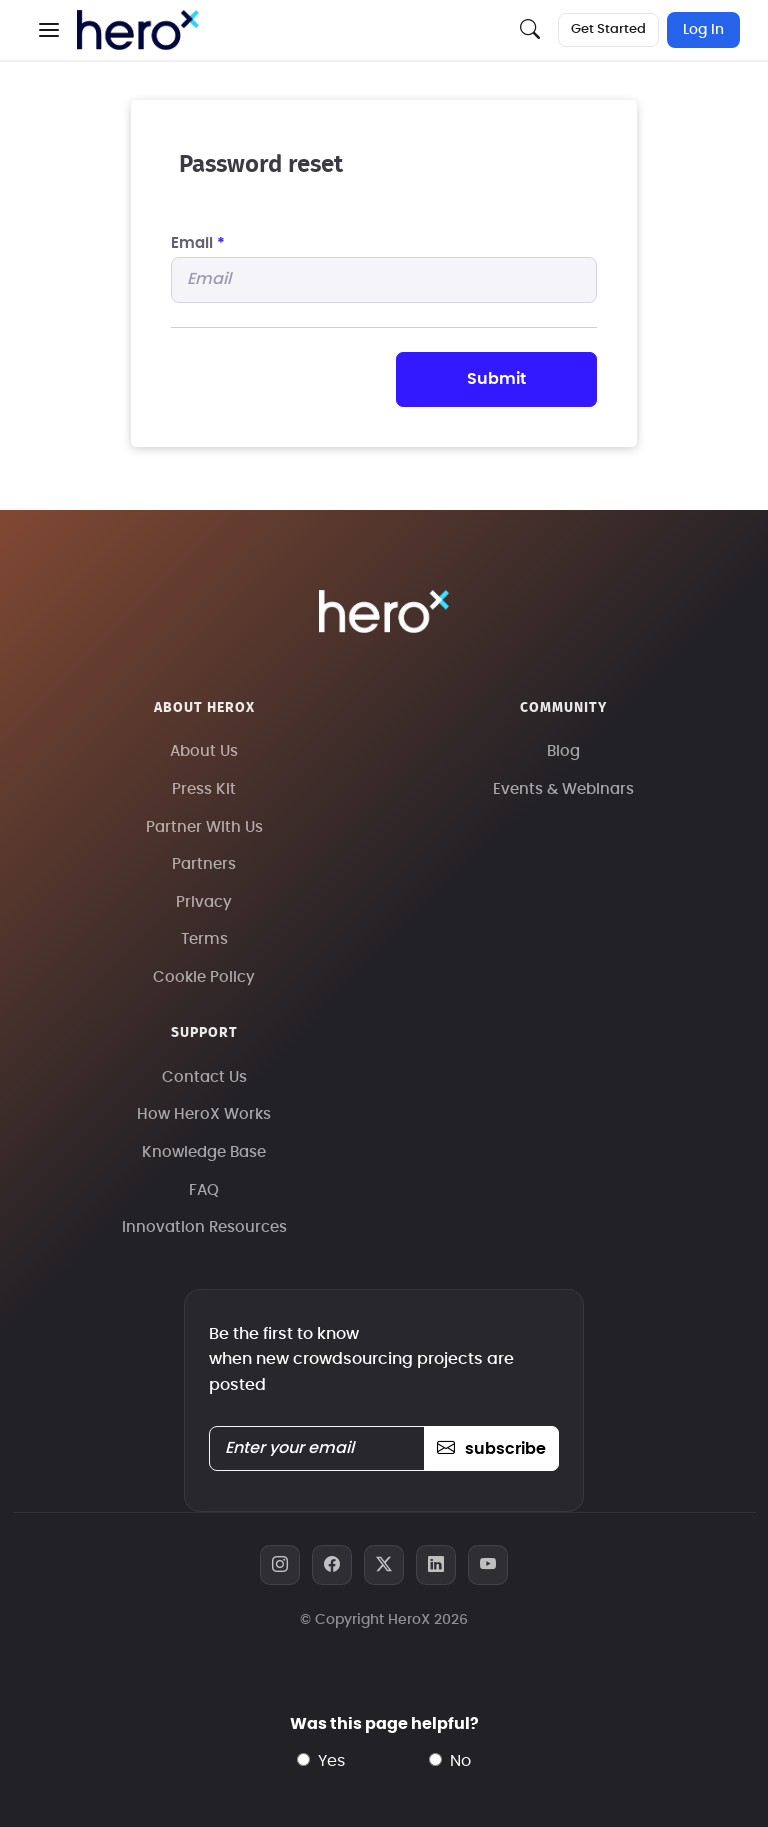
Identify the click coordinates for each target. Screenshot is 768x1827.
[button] (49, 30)
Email (198, 243)
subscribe (491, 1449)
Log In (703, 30)
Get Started (608, 29)
